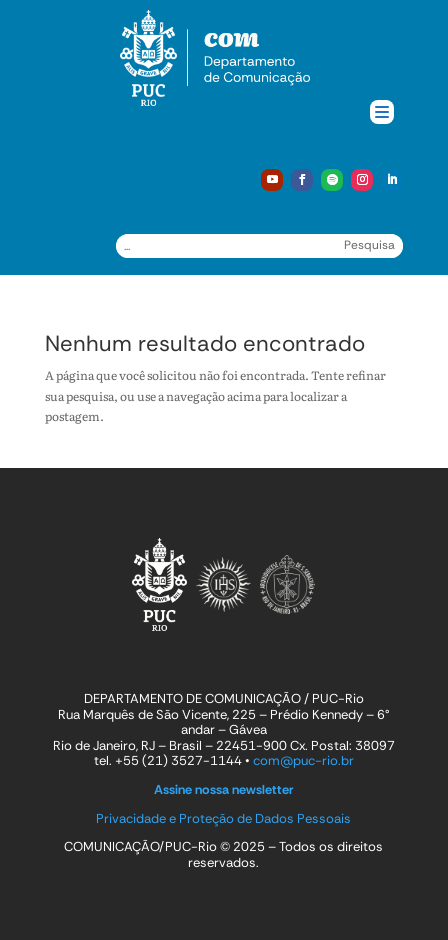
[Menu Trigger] (382, 112)
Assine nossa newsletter (223, 789)
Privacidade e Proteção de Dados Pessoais (223, 818)
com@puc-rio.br (303, 760)
